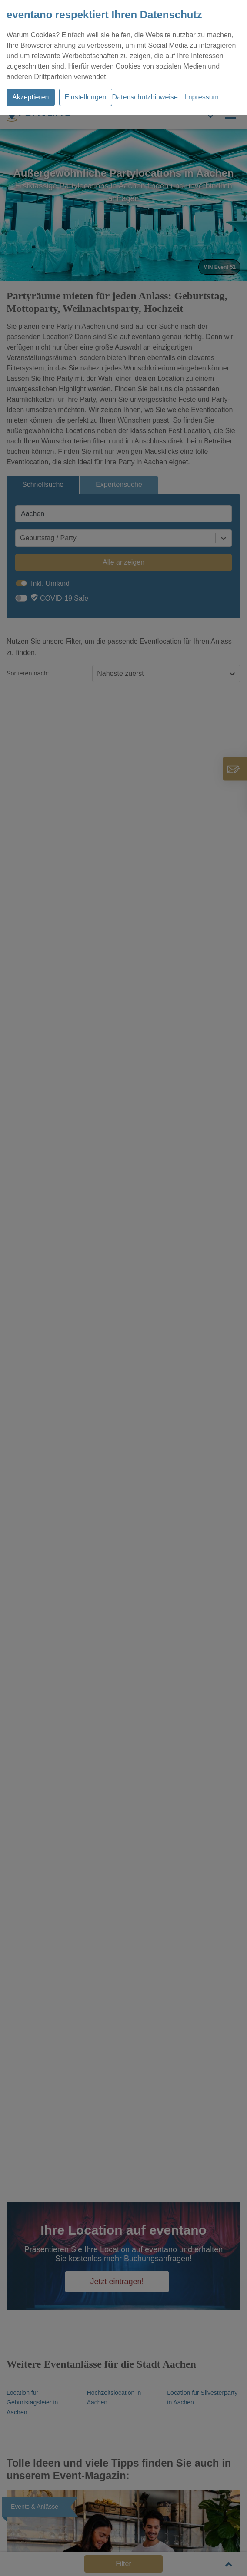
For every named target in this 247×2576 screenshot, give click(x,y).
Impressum (201, 97)
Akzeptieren (30, 97)
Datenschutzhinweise (145, 97)
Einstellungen (86, 97)
